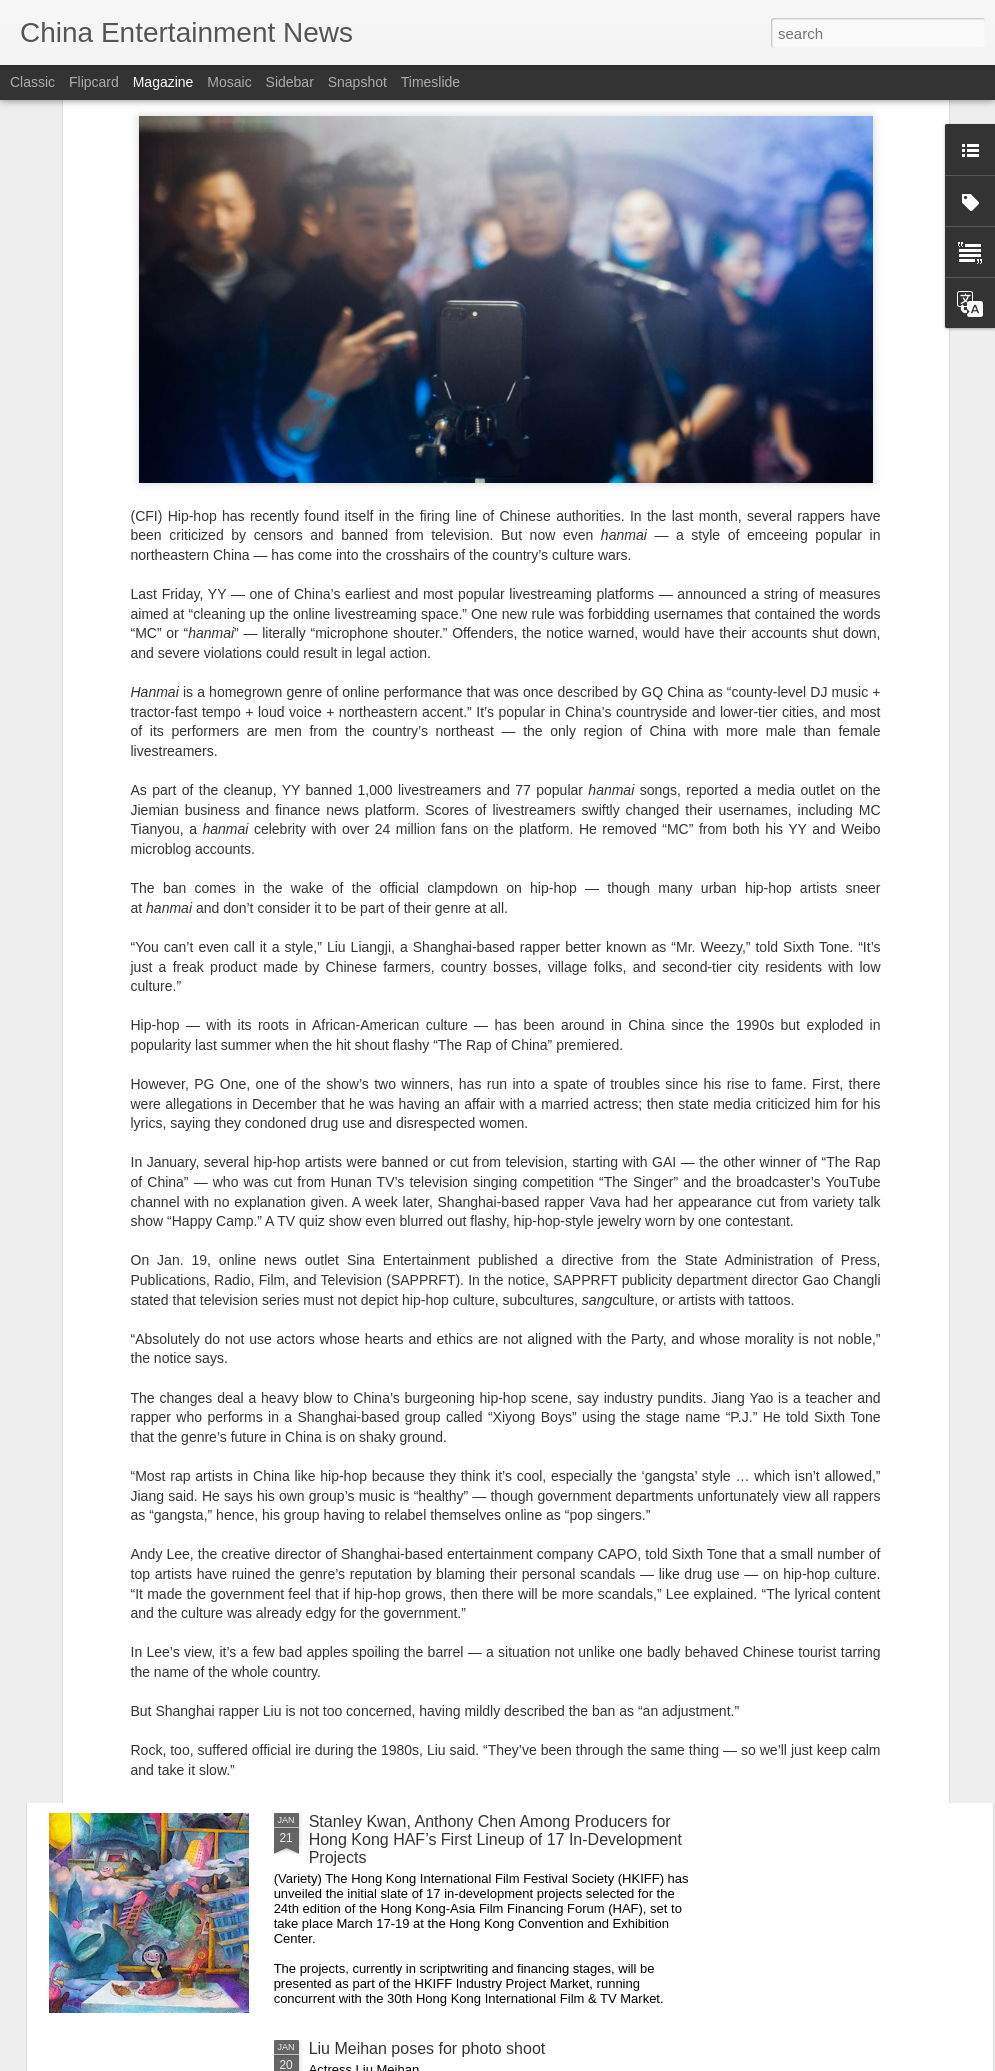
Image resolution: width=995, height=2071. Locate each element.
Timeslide (430, 82)
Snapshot (357, 82)
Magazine (163, 82)
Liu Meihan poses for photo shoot (427, 2048)
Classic (32, 82)
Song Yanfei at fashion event (410, 1594)
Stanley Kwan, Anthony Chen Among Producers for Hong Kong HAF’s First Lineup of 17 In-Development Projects (495, 1839)
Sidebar (290, 82)
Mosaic (229, 82)
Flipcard (94, 82)
